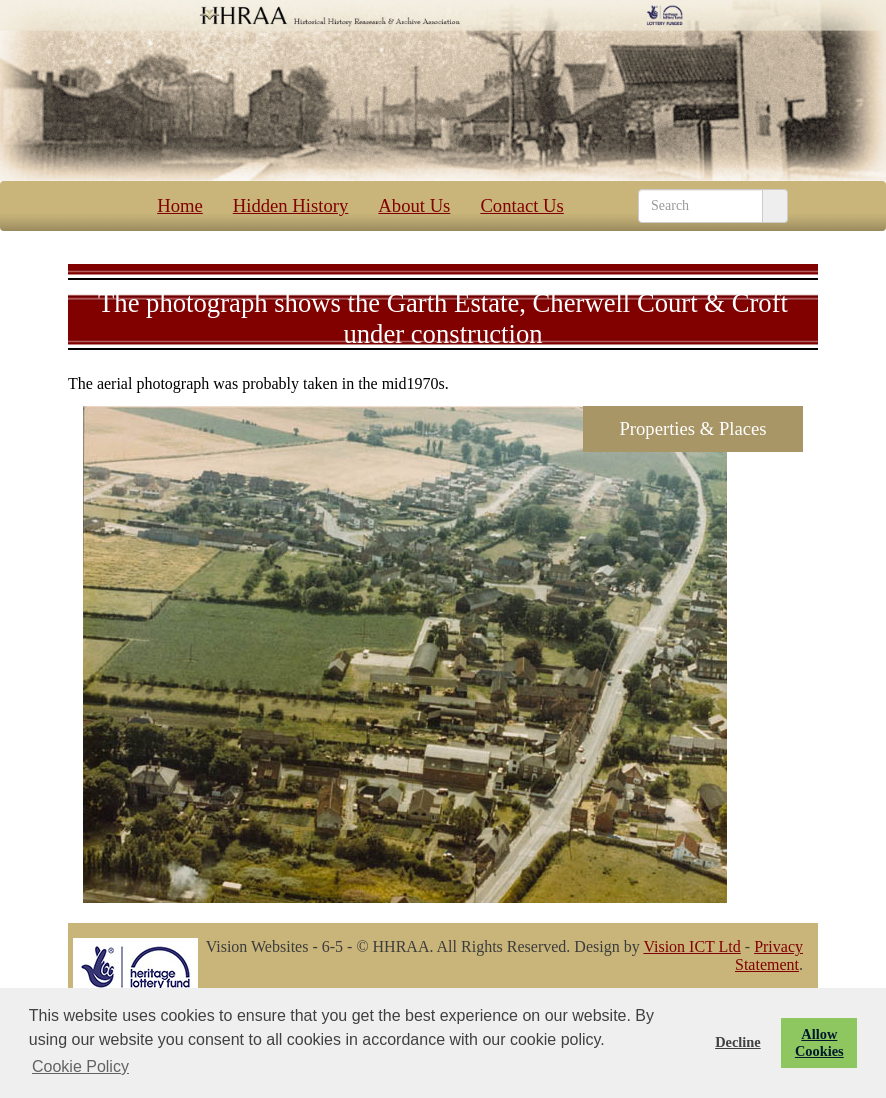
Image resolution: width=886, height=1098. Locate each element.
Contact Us (511, 205)
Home (170, 205)
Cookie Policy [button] (80, 1066)
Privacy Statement (769, 955)
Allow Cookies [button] (819, 1042)
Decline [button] (738, 1042)
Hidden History (281, 205)
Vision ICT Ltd (691, 946)
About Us (404, 205)
